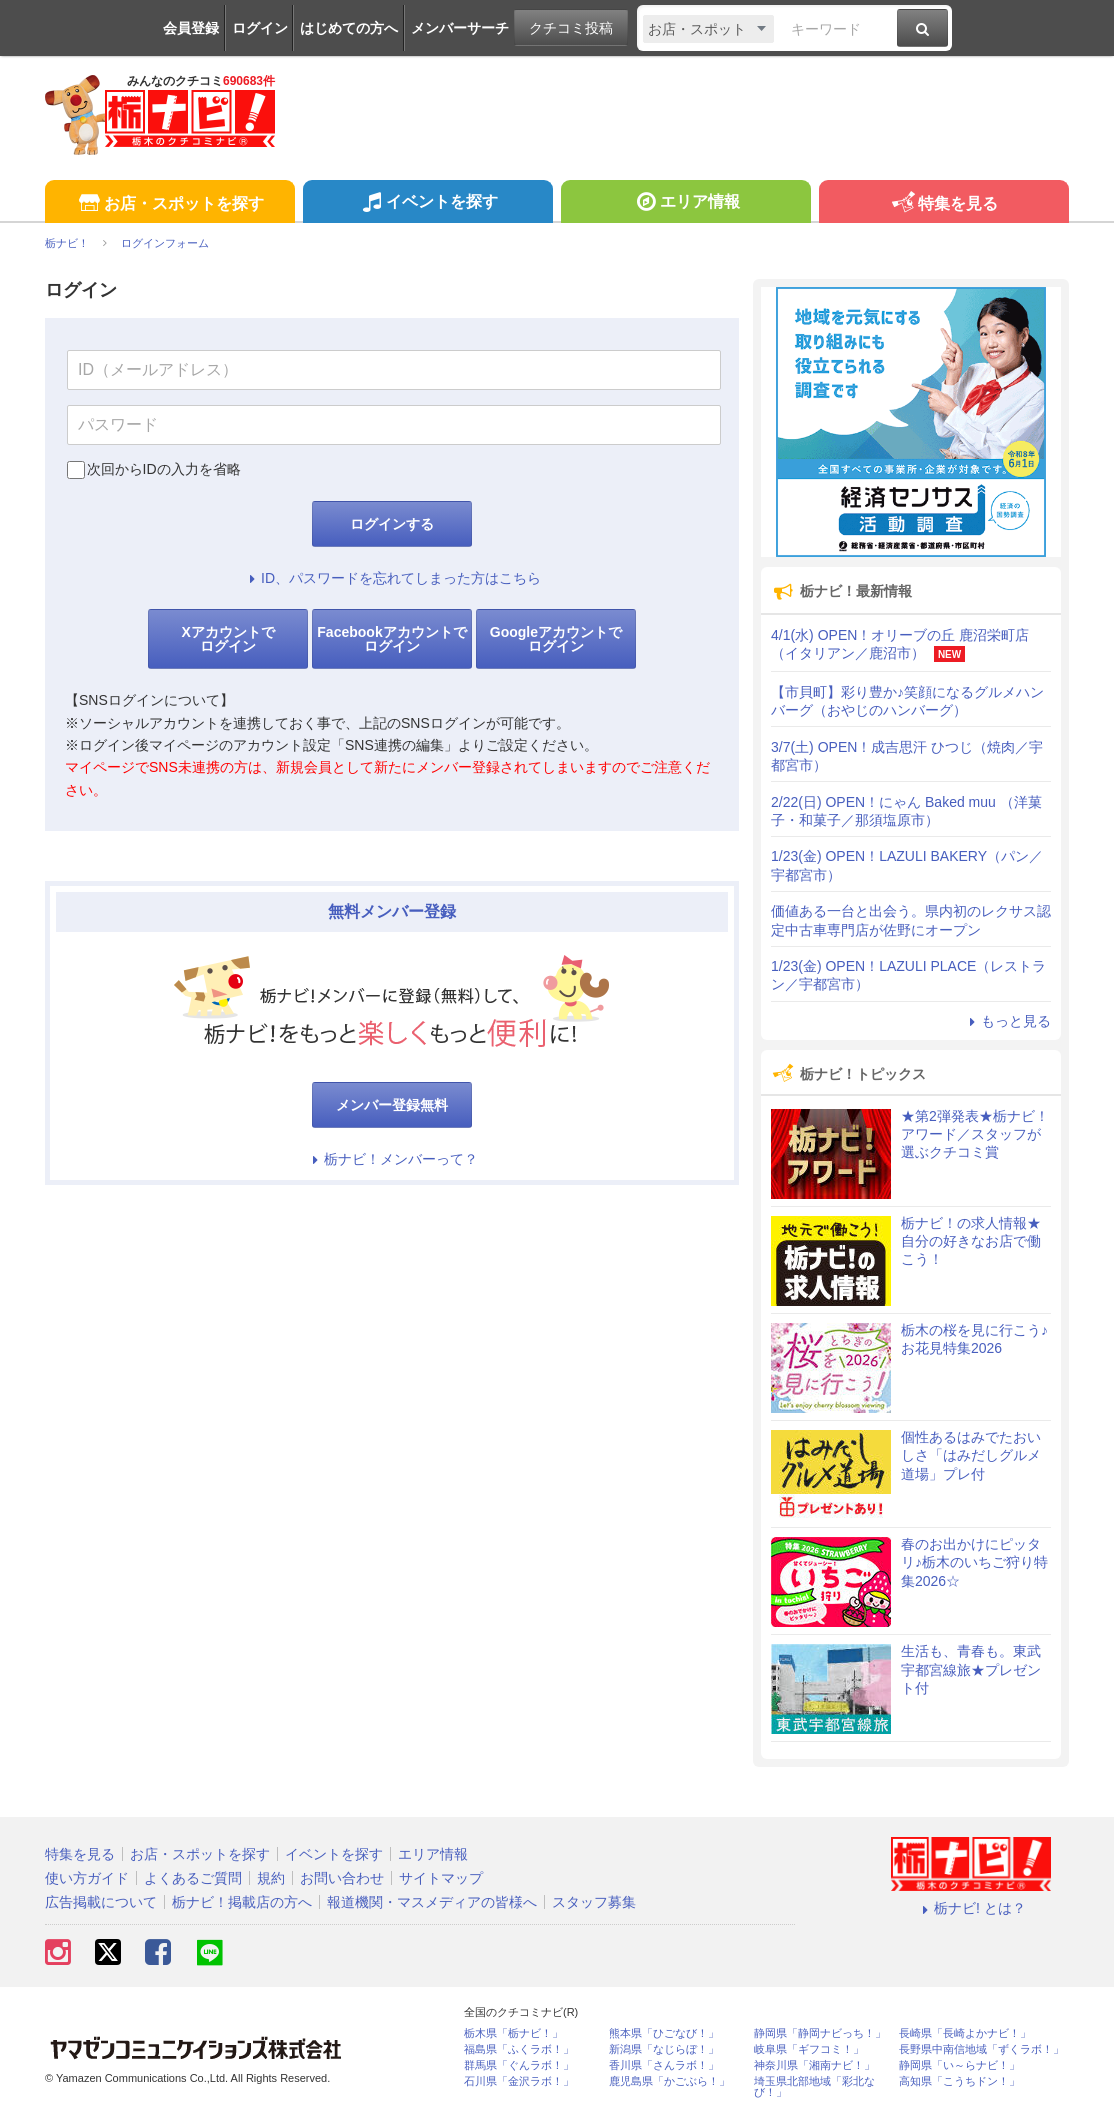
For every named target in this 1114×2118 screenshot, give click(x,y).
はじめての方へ (349, 28)
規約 (271, 1878)
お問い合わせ (342, 1878)
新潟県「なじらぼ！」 (664, 2049)
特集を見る (943, 204)
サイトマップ (441, 1878)
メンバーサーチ (460, 28)
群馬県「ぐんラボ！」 (519, 2065)
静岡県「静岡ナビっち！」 (820, 2033)
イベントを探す (427, 204)
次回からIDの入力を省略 (164, 469)
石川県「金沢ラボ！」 (519, 2081)
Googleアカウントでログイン (556, 639)
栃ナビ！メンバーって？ (392, 1159)
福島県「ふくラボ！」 (519, 2049)
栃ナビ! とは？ (971, 1908)
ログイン (260, 28)
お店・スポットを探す (169, 204)
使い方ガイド (87, 1878)
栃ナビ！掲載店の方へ (242, 1902)
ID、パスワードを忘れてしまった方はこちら (392, 578)
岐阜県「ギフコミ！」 (809, 2049)
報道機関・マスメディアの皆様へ (432, 1902)
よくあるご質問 (193, 1878)
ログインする (392, 524)
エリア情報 (685, 204)
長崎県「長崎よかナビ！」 (965, 2033)
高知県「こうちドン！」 (959, 2081)
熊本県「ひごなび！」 (664, 2033)
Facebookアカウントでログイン (391, 639)
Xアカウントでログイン (227, 639)
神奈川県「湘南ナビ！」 (814, 2065)
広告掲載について (101, 1902)
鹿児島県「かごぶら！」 (669, 2081)
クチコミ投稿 (571, 28)
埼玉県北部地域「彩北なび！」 (814, 2087)
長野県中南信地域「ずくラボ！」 (981, 2049)
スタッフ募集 (594, 1902)
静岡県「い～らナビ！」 (959, 2065)
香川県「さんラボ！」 (664, 2065)
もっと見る (1007, 1021)
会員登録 (191, 28)
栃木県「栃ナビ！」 (513, 2033)
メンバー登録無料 (392, 1105)
